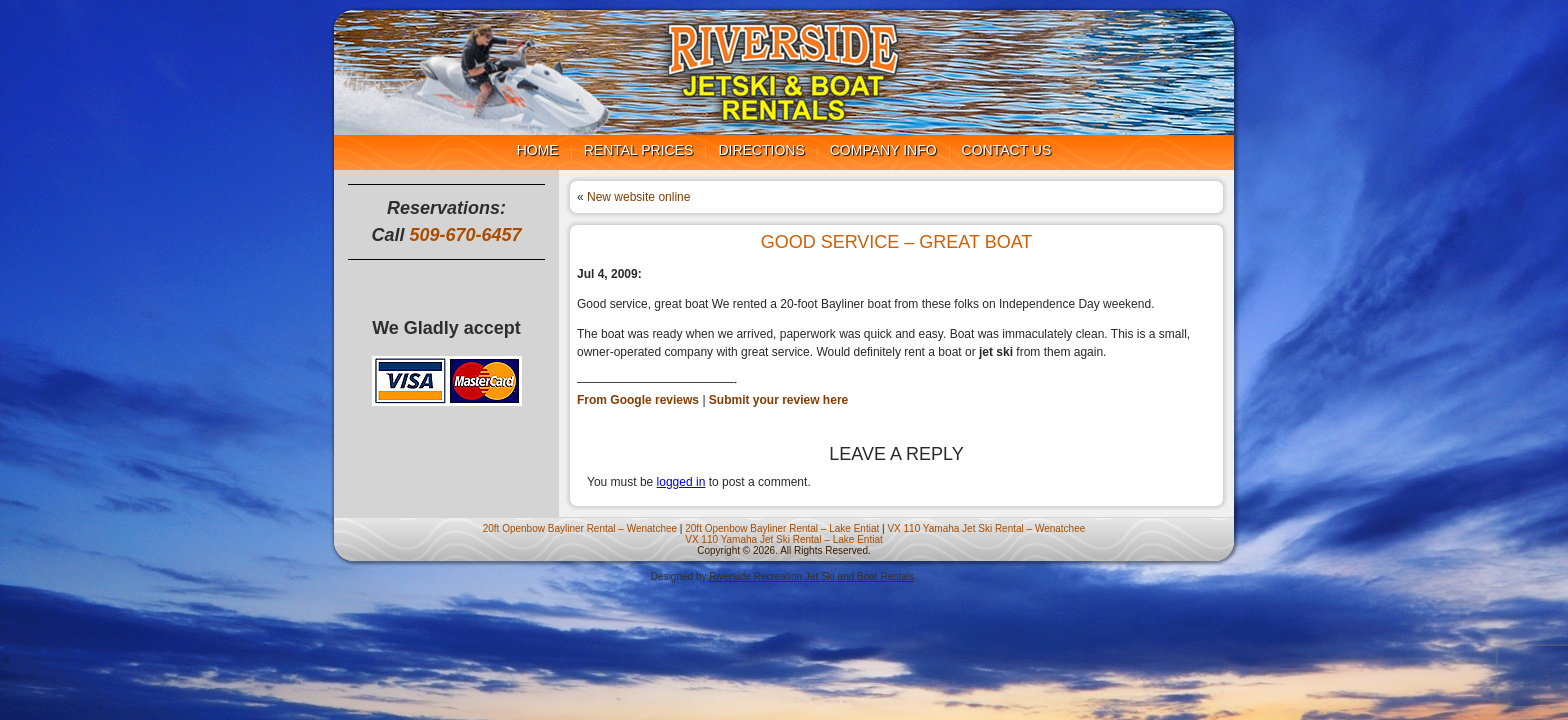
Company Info (883, 150)
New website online (638, 197)
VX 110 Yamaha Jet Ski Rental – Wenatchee (986, 528)
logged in (681, 482)
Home (538, 150)
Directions (761, 150)
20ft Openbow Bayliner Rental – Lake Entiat (782, 528)
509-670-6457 (465, 235)
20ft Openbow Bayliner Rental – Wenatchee (580, 528)
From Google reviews (638, 400)
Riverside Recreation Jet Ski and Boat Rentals (811, 576)
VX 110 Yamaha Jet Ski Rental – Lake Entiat (784, 539)
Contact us (1007, 150)
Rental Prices (639, 150)
